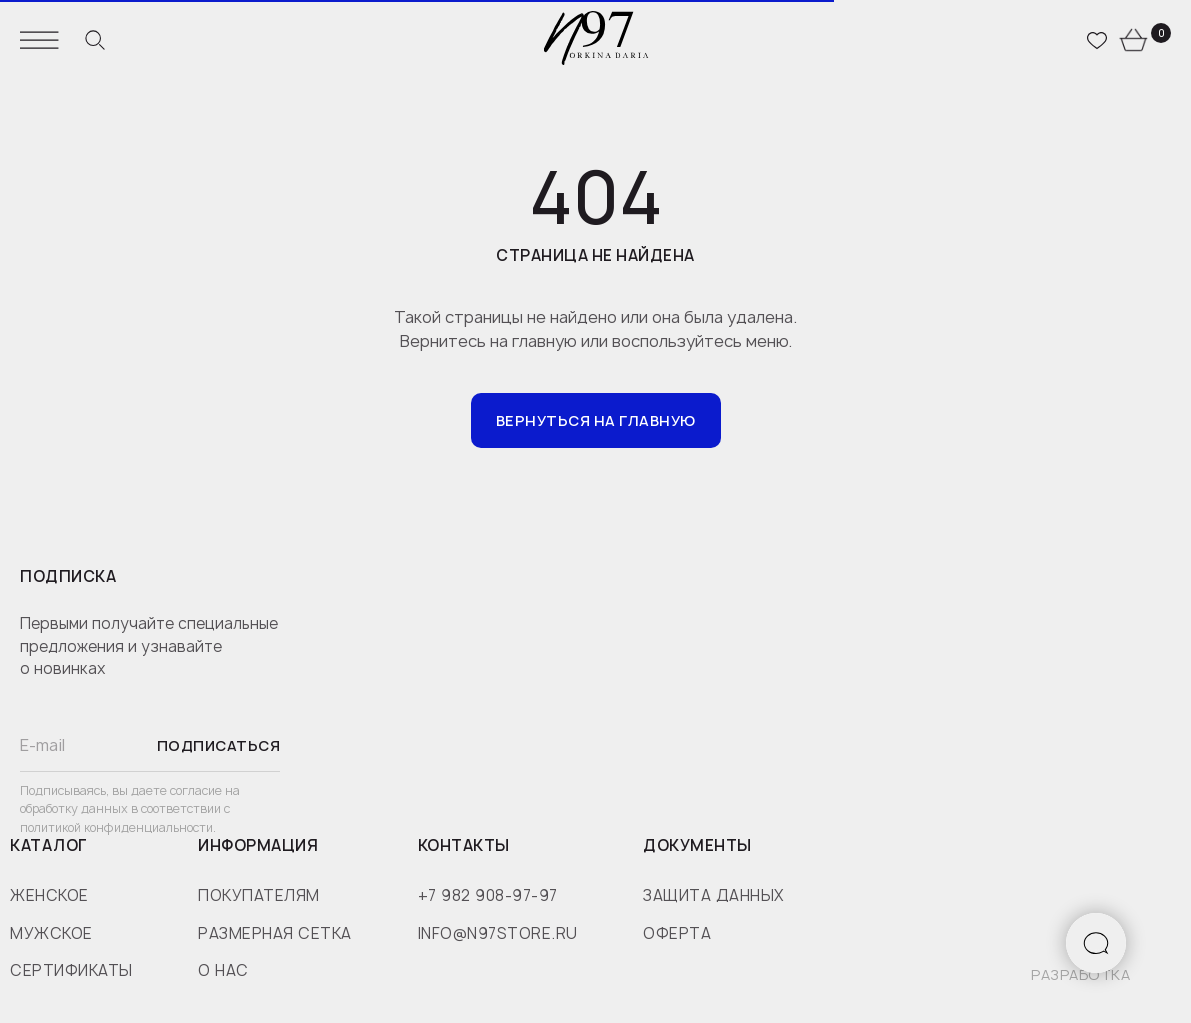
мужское (51, 933)
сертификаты (71, 970)
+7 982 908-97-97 (488, 895)
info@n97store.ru (498, 933)
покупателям (259, 895)
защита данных (713, 895)
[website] (95, 40)
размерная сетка (275, 933)
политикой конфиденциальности (116, 827)
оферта (677, 933)
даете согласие (178, 790)
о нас (223, 970)
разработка (1080, 974)
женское (49, 895)
